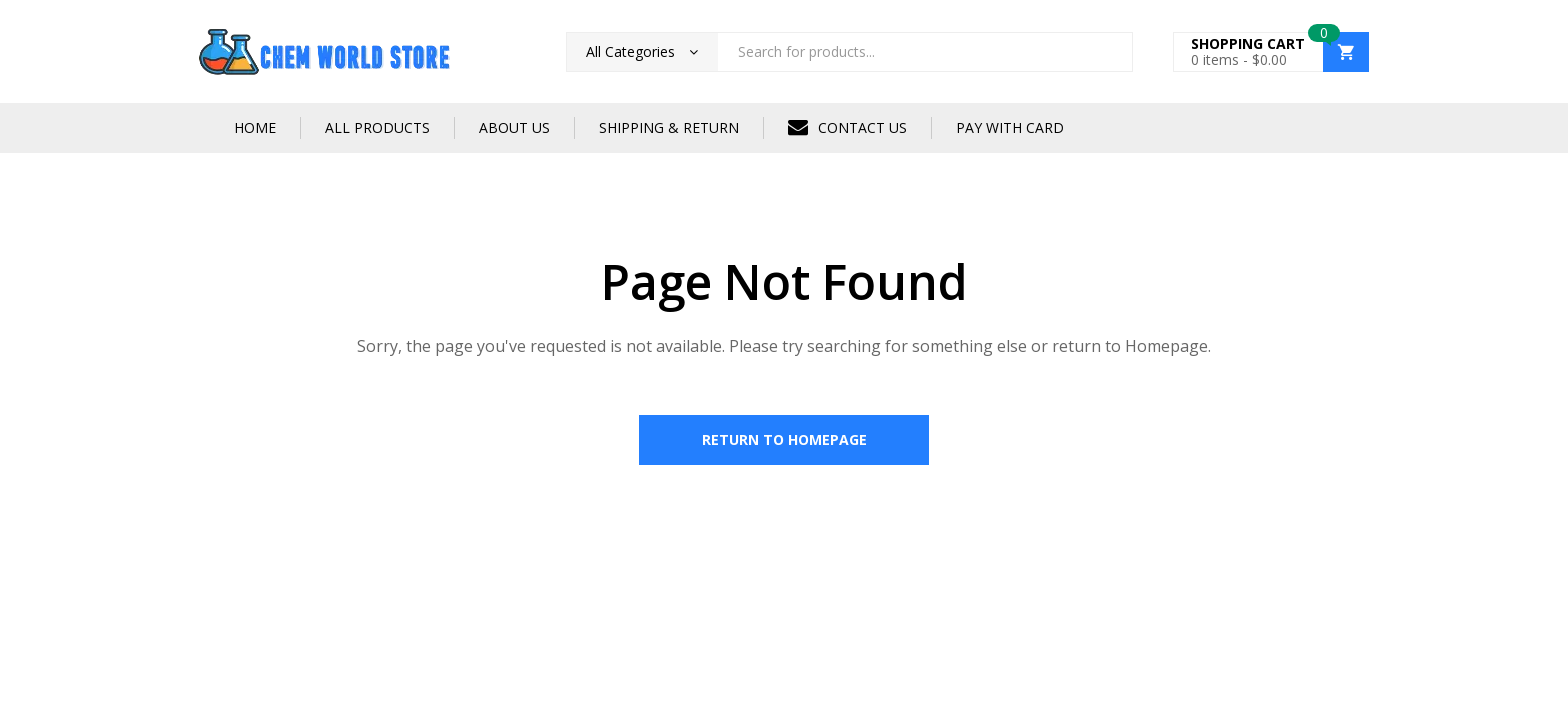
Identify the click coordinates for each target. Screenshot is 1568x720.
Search (1110, 52)
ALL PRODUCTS (377, 127)
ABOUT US (514, 127)
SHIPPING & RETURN (669, 127)
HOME (255, 127)
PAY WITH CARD (1010, 127)
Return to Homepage (784, 439)
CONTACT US (847, 127)
